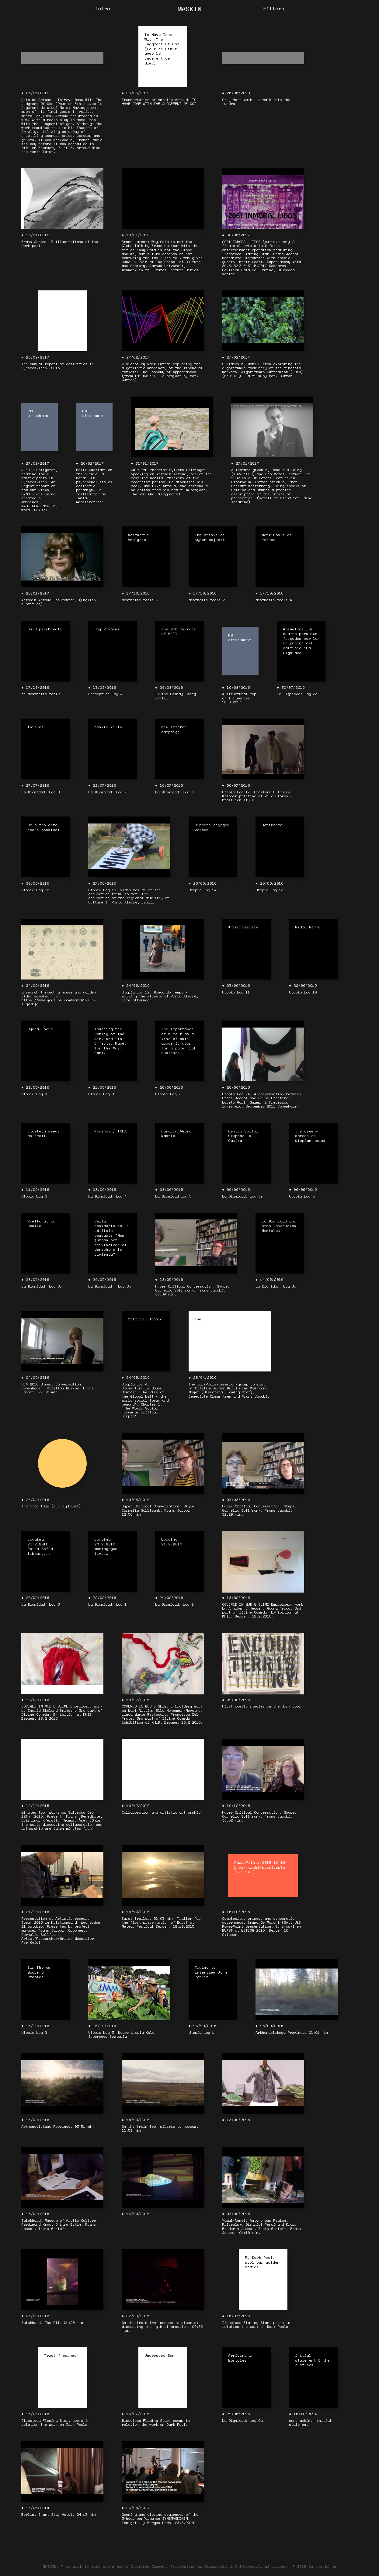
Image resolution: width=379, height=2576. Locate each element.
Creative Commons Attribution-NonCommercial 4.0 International (199, 2566)
